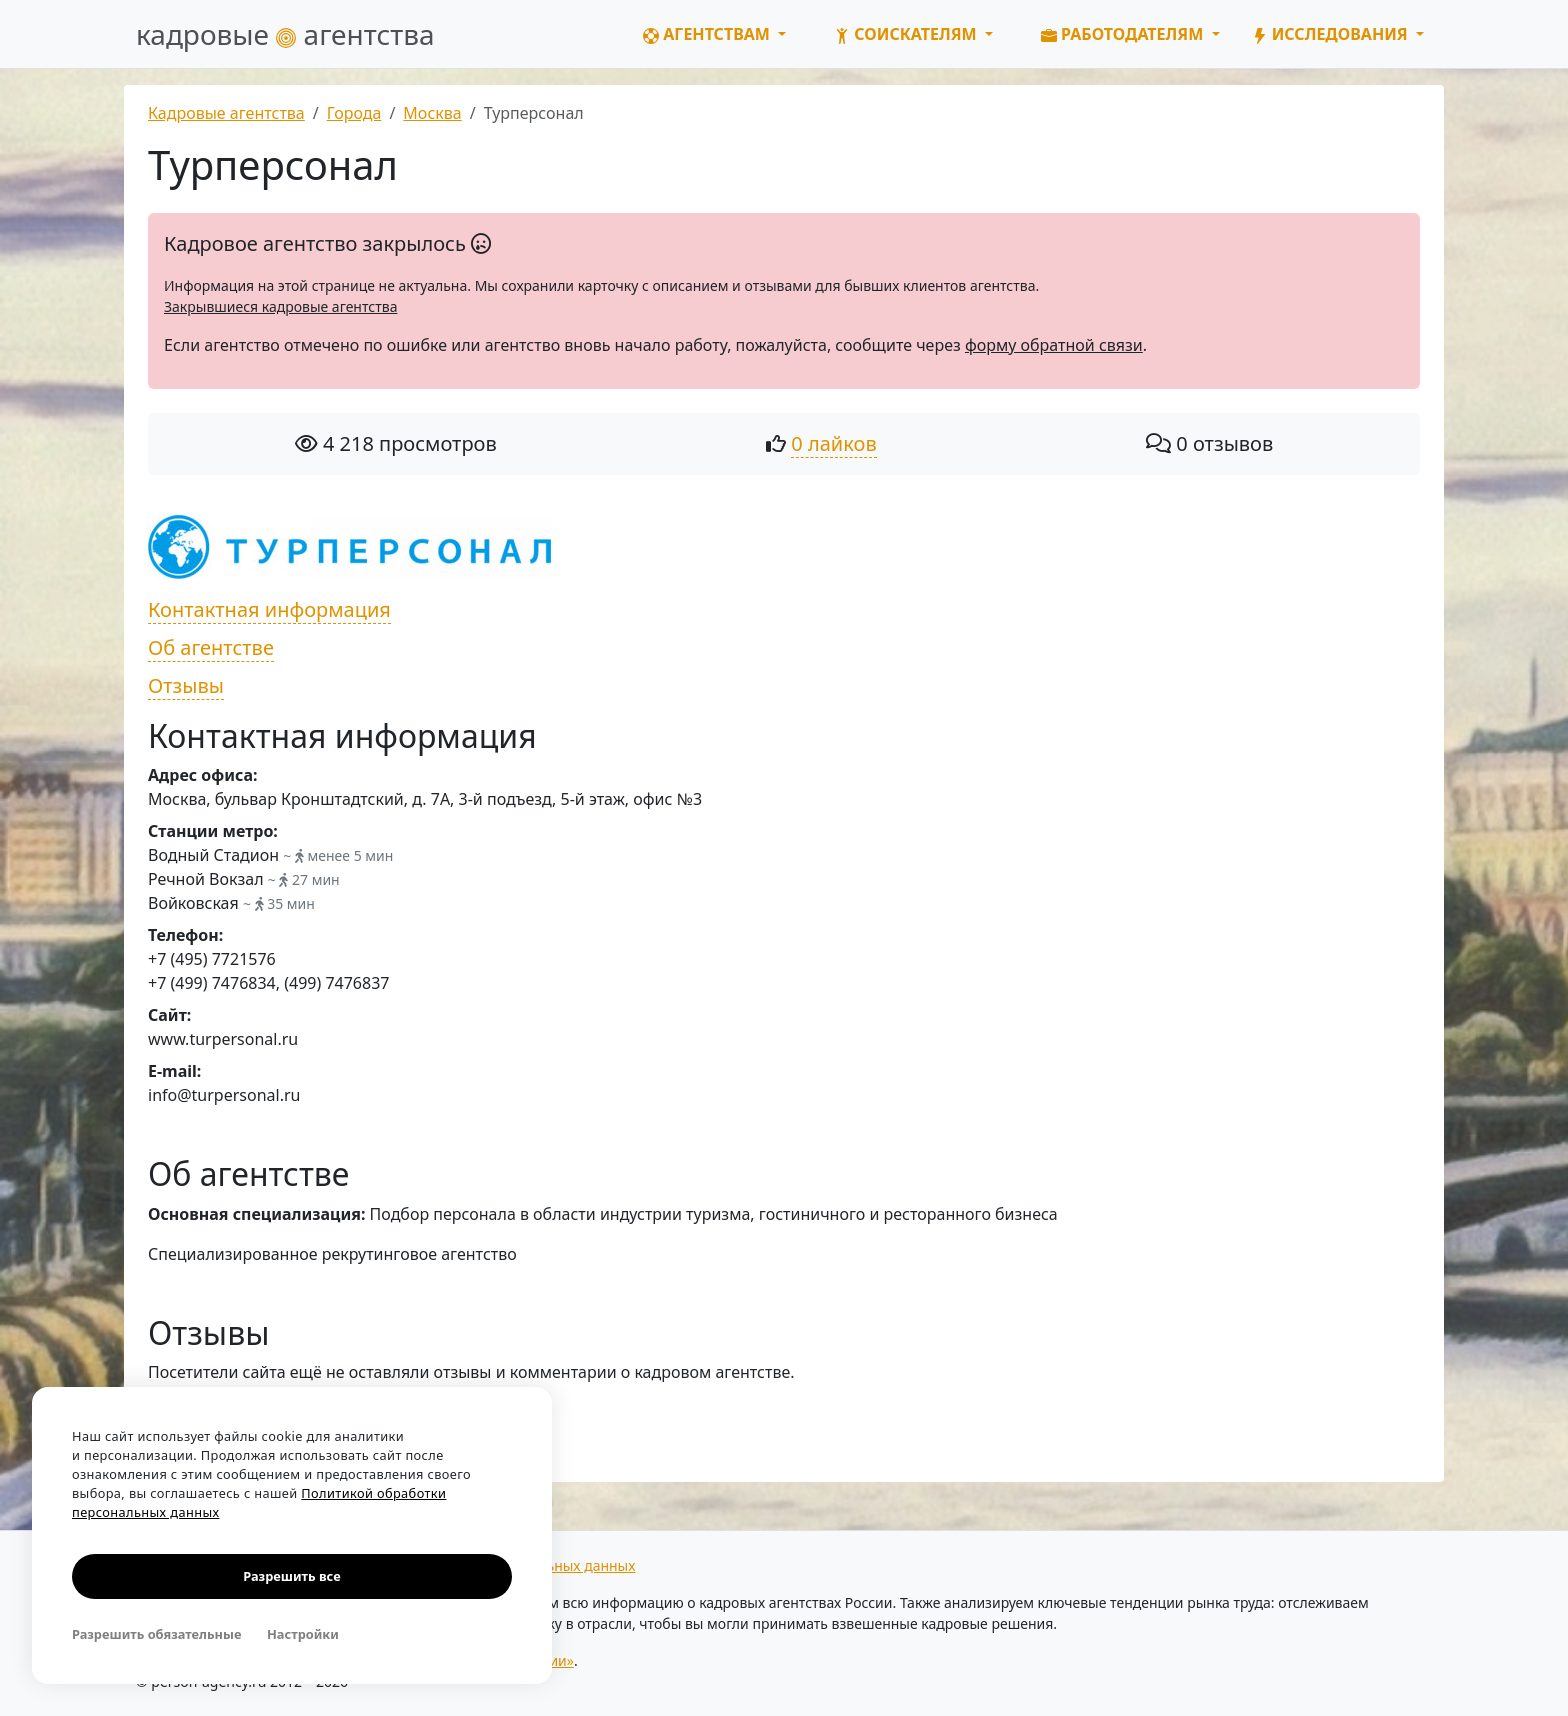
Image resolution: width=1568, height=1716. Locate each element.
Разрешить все (291, 1576)
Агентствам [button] (708, 34)
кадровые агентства (285, 34)
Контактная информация (269, 609)
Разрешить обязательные (156, 1634)
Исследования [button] (1332, 34)
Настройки (303, 1634)
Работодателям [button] (1124, 34)
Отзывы (186, 685)
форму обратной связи (1054, 345)
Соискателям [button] (907, 34)
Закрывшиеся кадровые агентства (280, 306)
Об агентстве (211, 647)
